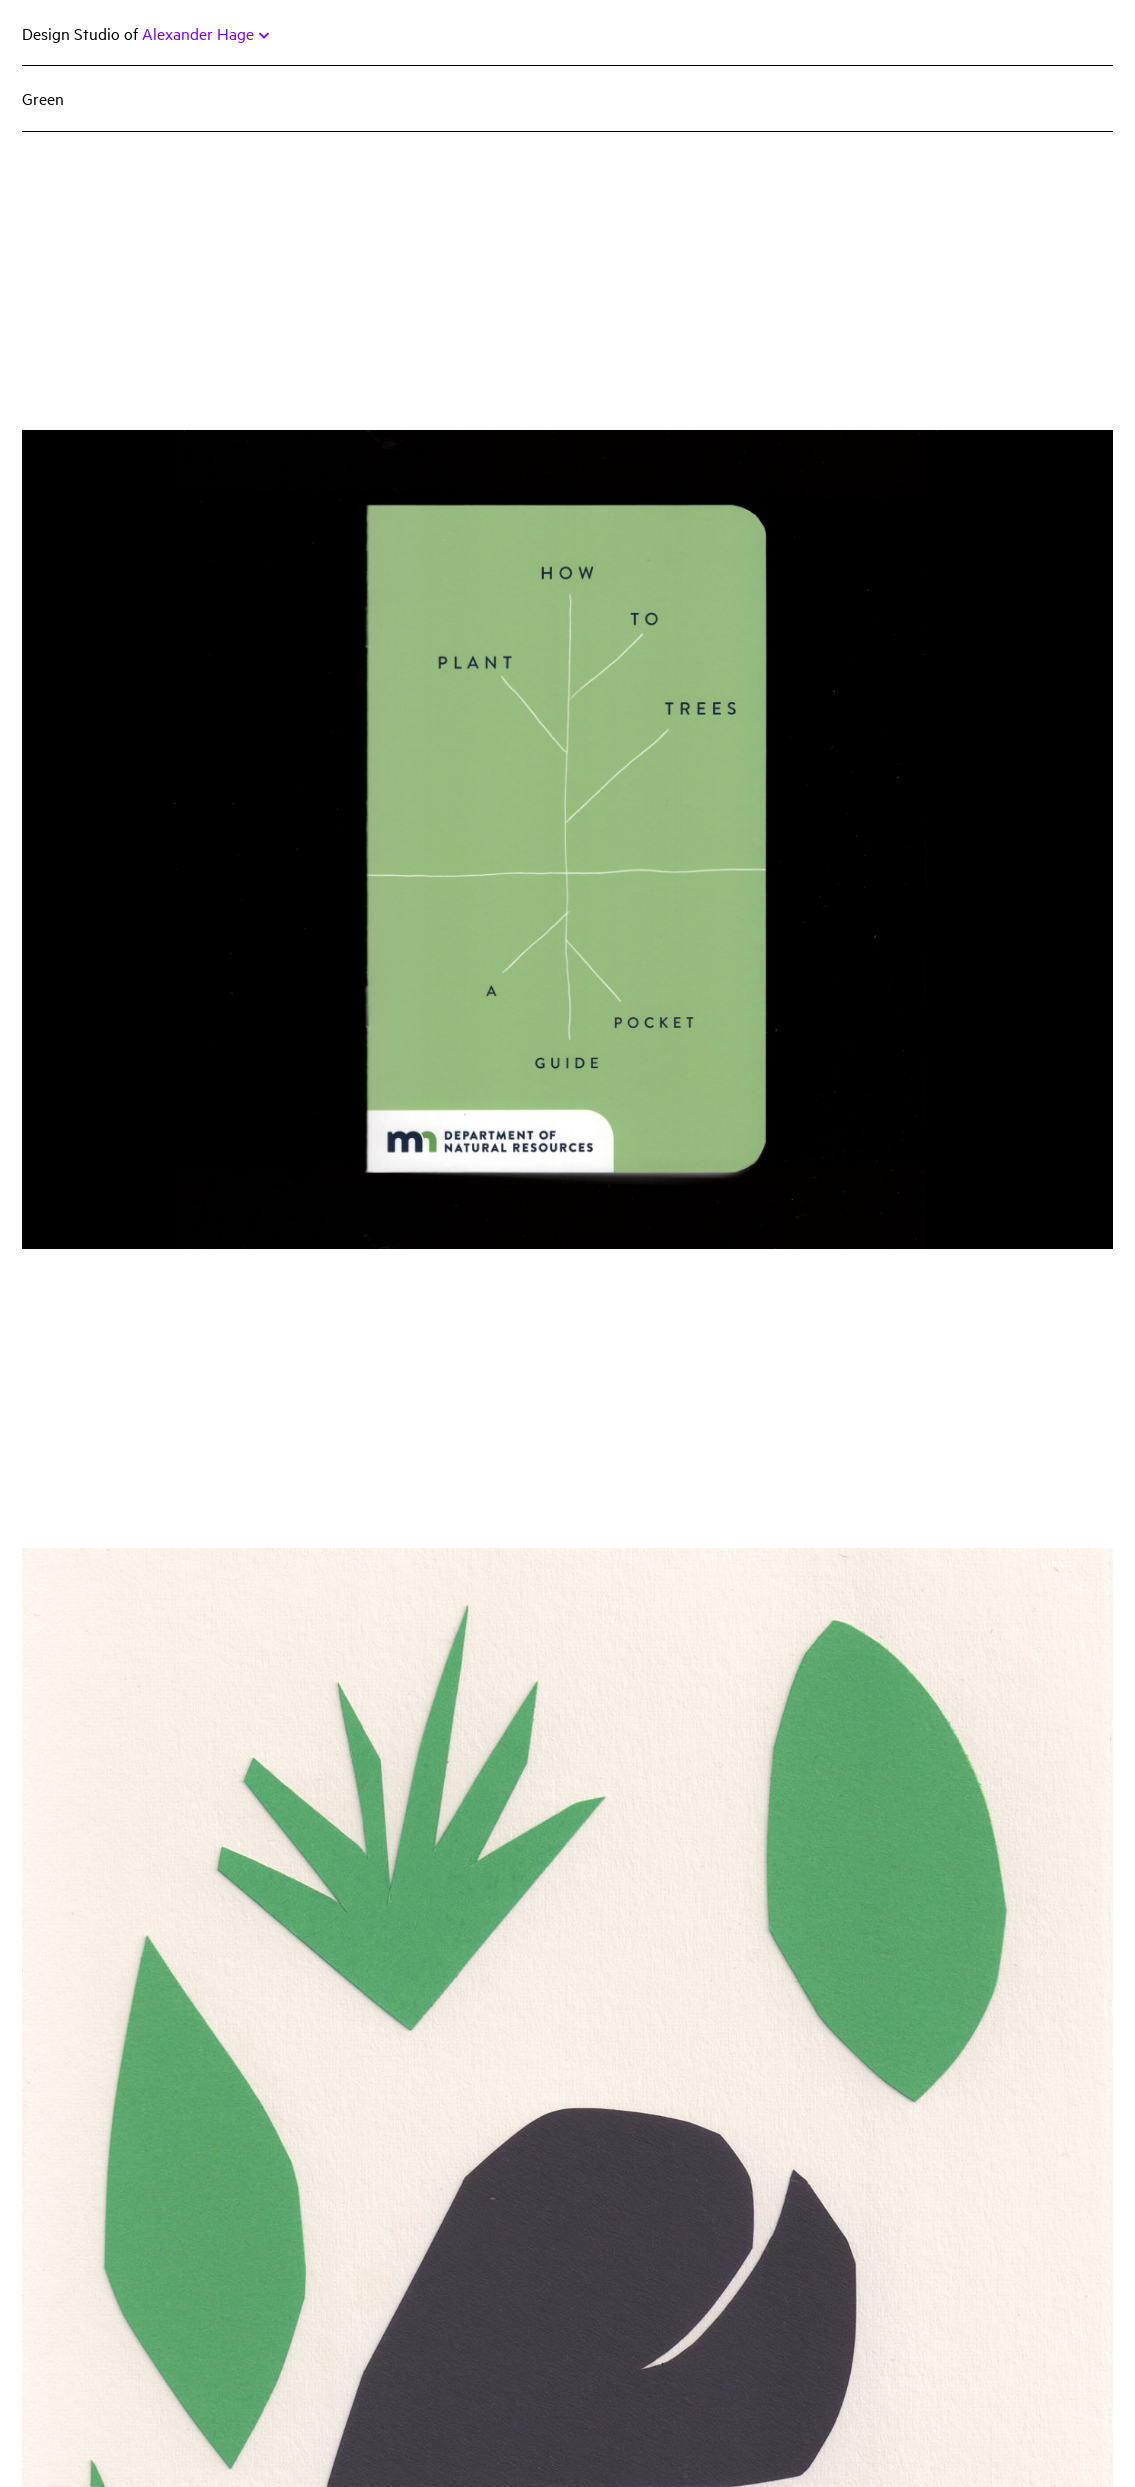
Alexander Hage (206, 33)
